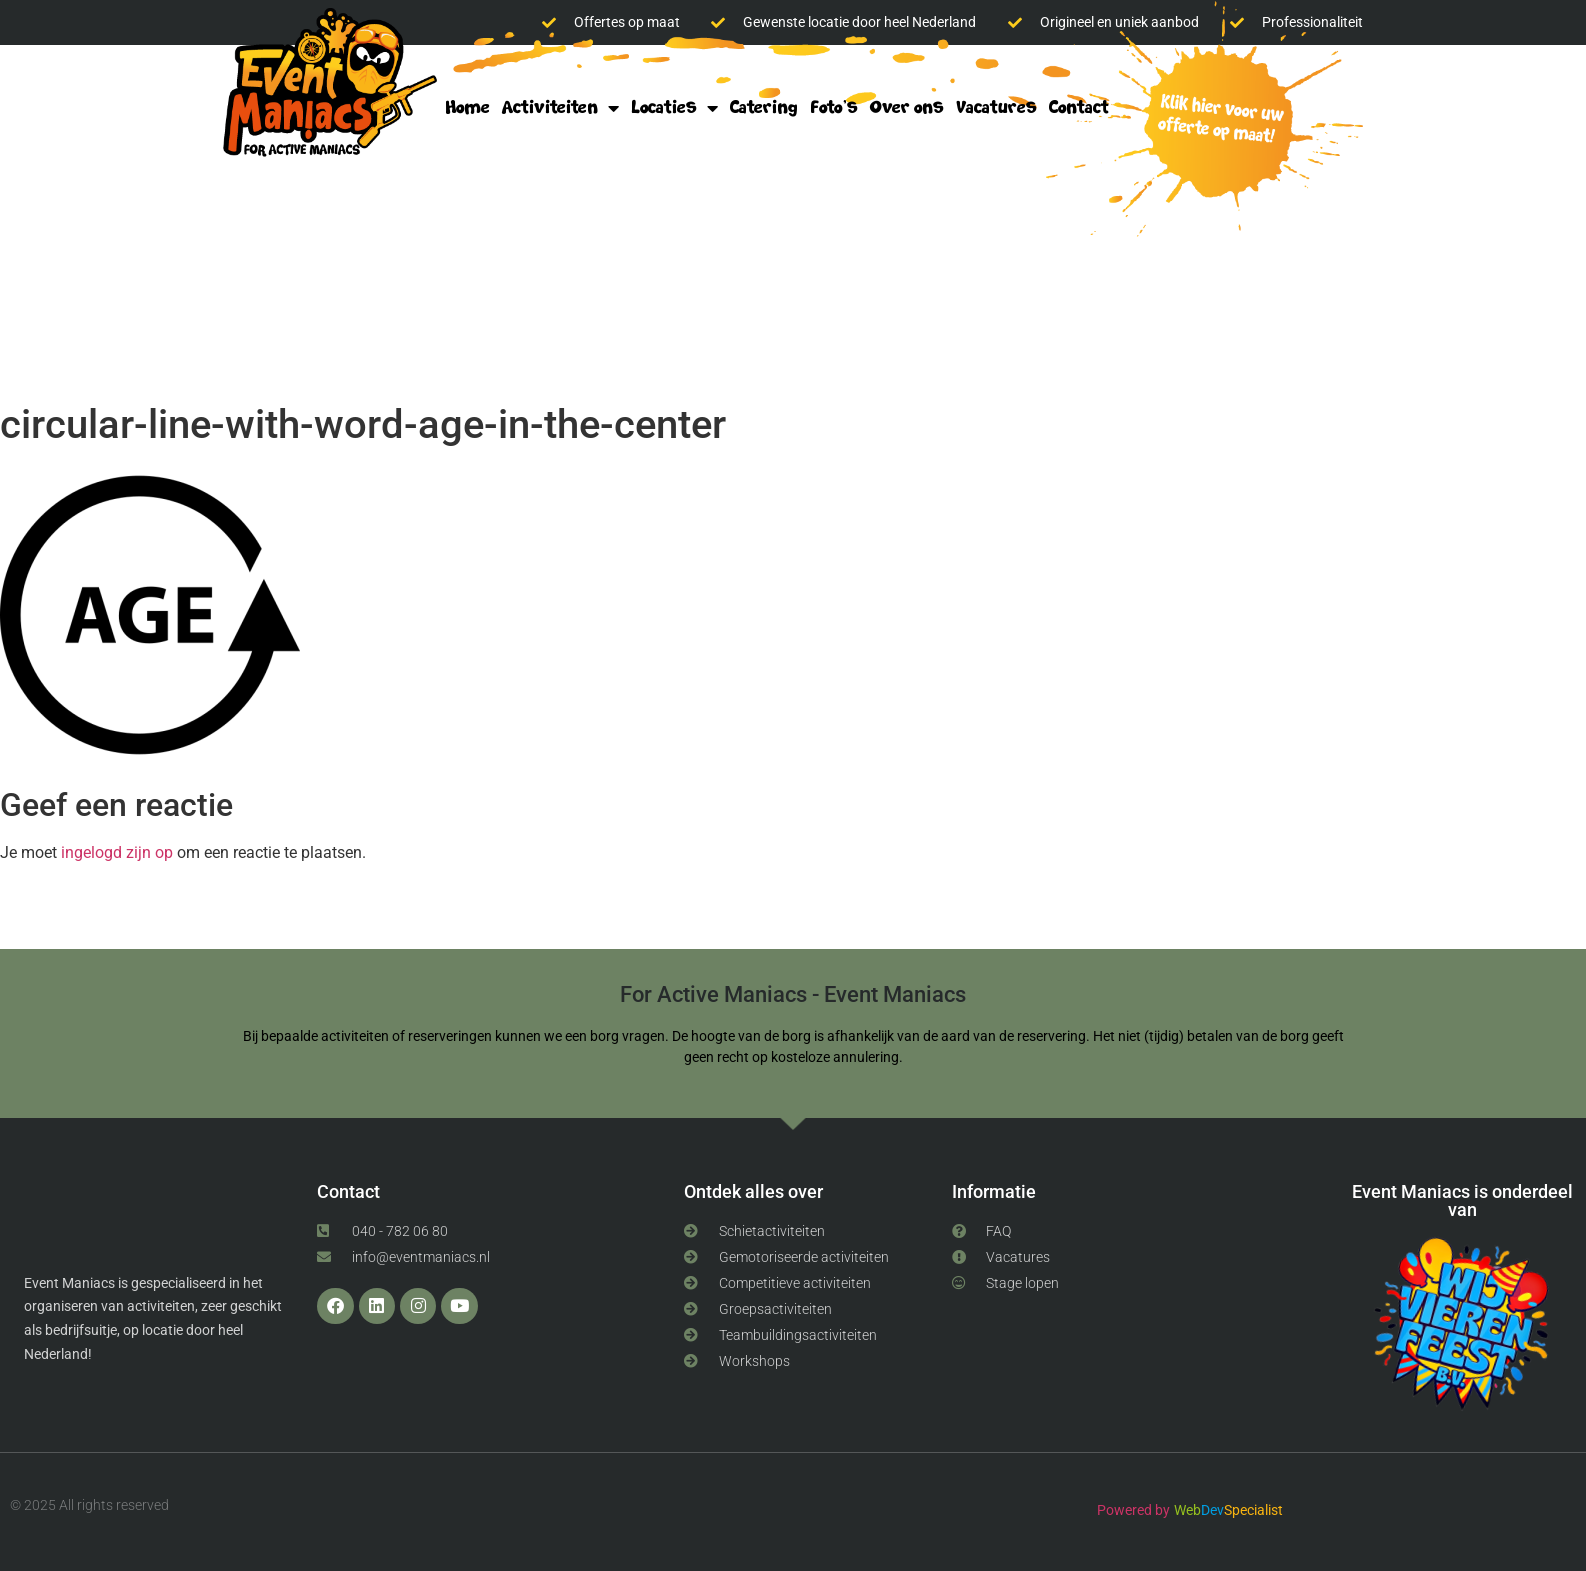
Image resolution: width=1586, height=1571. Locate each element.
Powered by (1133, 1510)
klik (1215, 121)
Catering (764, 107)
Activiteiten (560, 108)
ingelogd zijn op (117, 852)
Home (467, 107)
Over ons (907, 107)
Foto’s (834, 107)
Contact (1079, 107)
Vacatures (996, 107)
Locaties (674, 108)
